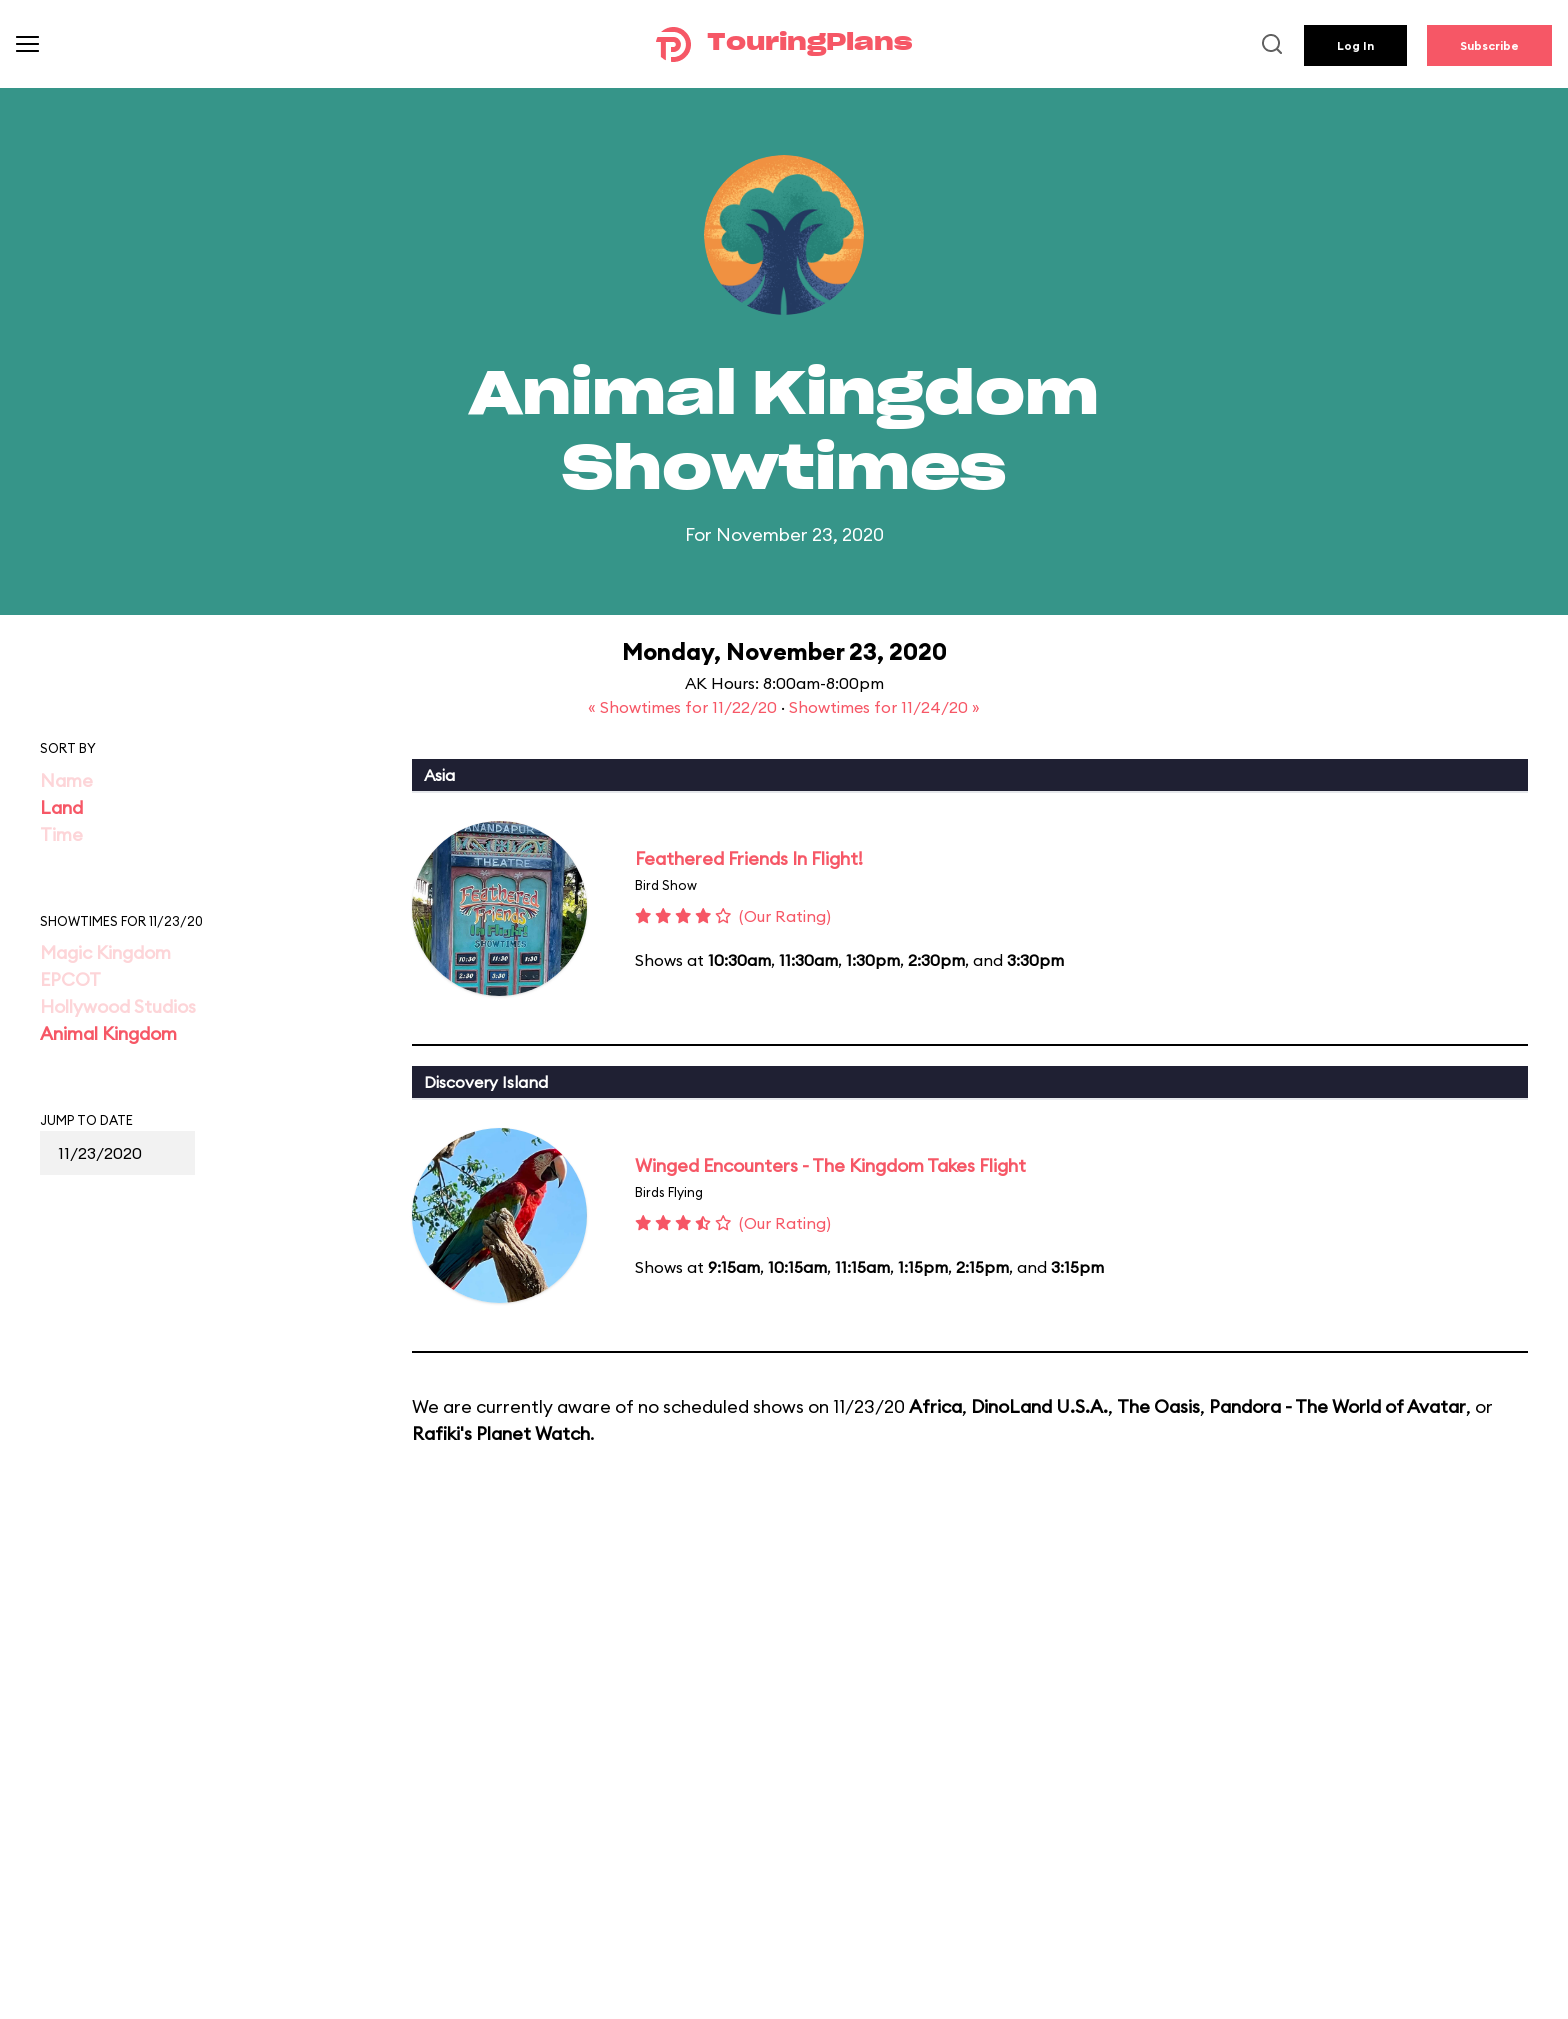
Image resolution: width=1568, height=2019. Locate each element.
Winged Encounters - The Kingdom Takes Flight (830, 1165)
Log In (1355, 45)
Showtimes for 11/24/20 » (884, 707)
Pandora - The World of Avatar (1337, 1406)
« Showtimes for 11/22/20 (684, 707)
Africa (935, 1406)
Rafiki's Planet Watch (501, 1433)
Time (61, 834)
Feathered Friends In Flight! (749, 858)
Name (66, 780)
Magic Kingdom (105, 952)
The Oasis (1158, 1406)
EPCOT (70, 979)
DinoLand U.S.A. (1039, 1406)
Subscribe (1489, 45)
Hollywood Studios (118, 1006)
